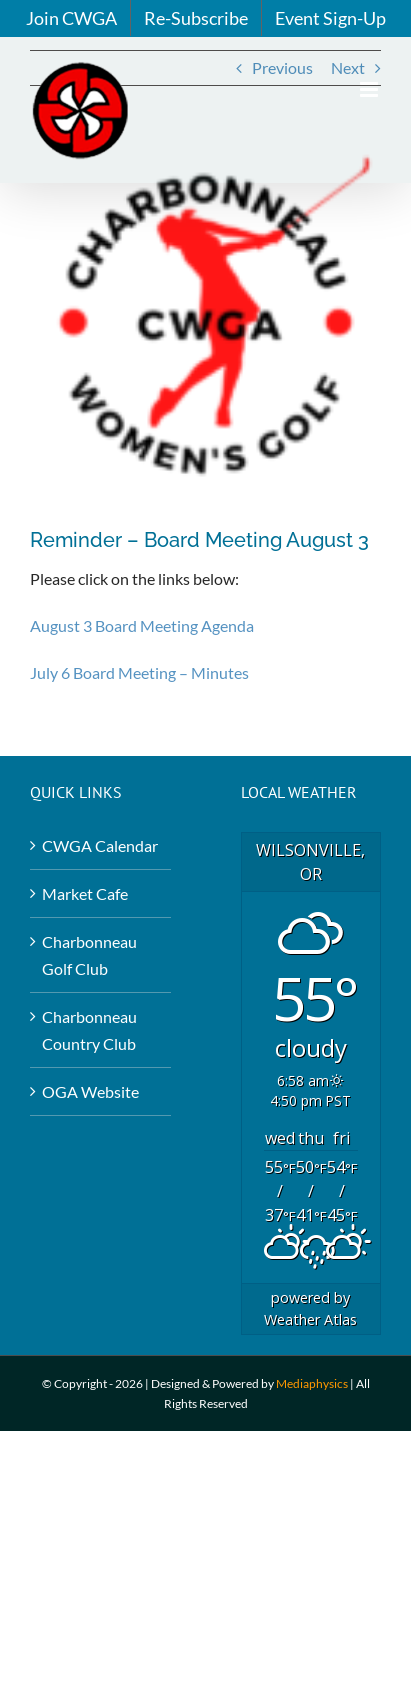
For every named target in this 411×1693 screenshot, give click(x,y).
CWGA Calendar (100, 845)
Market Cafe (85, 893)
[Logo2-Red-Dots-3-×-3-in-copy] (205, 321)
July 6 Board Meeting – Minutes (139, 672)
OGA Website (90, 1091)
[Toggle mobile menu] (370, 89)
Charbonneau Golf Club (89, 955)
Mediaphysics (312, 1383)
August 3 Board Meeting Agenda (142, 625)
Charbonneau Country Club (89, 1030)
